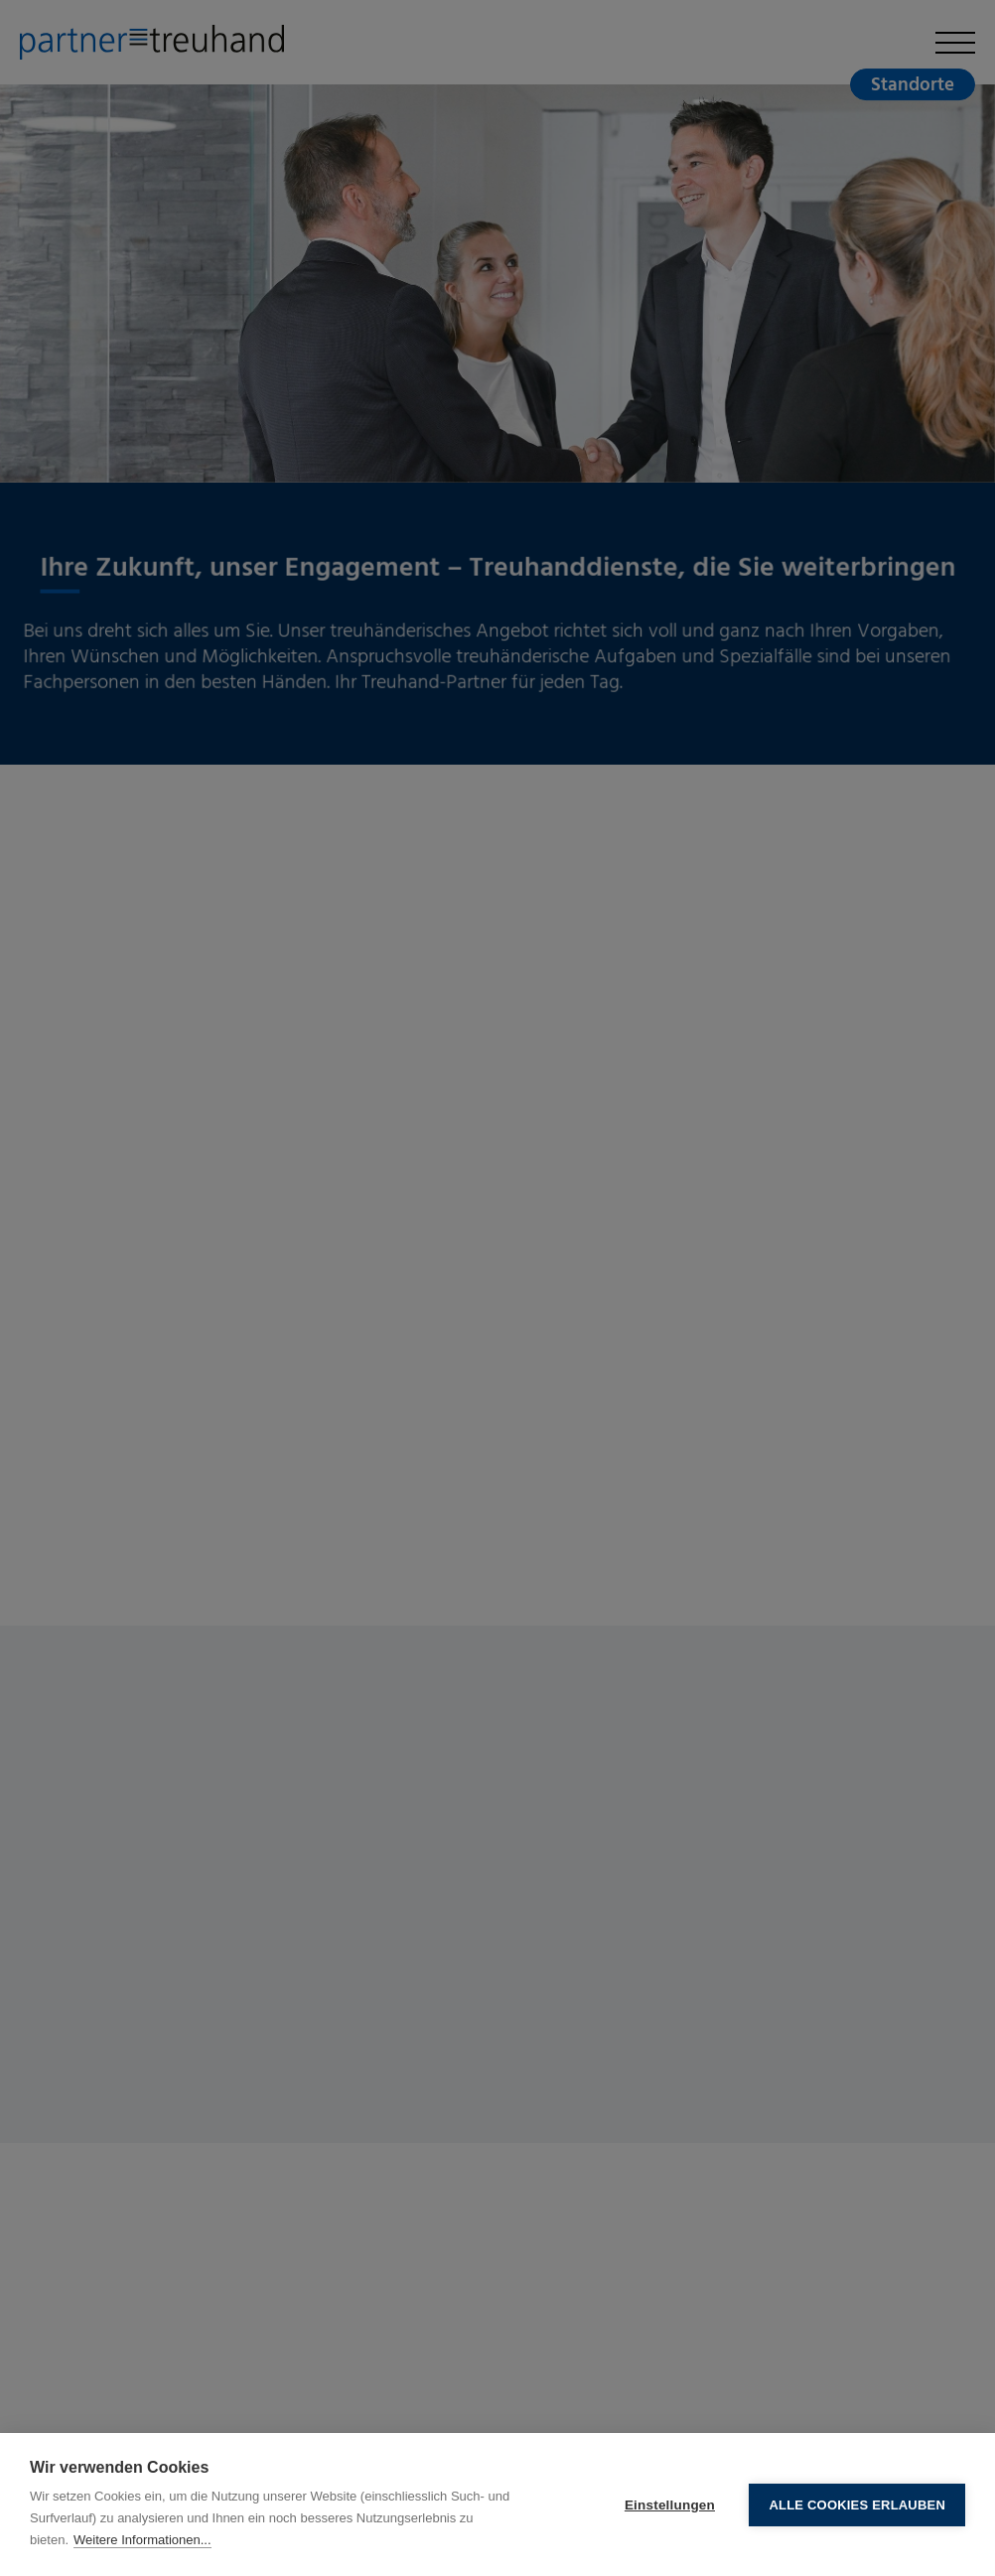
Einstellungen (670, 2505)
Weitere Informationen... (142, 2539)
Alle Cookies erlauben (857, 2505)
